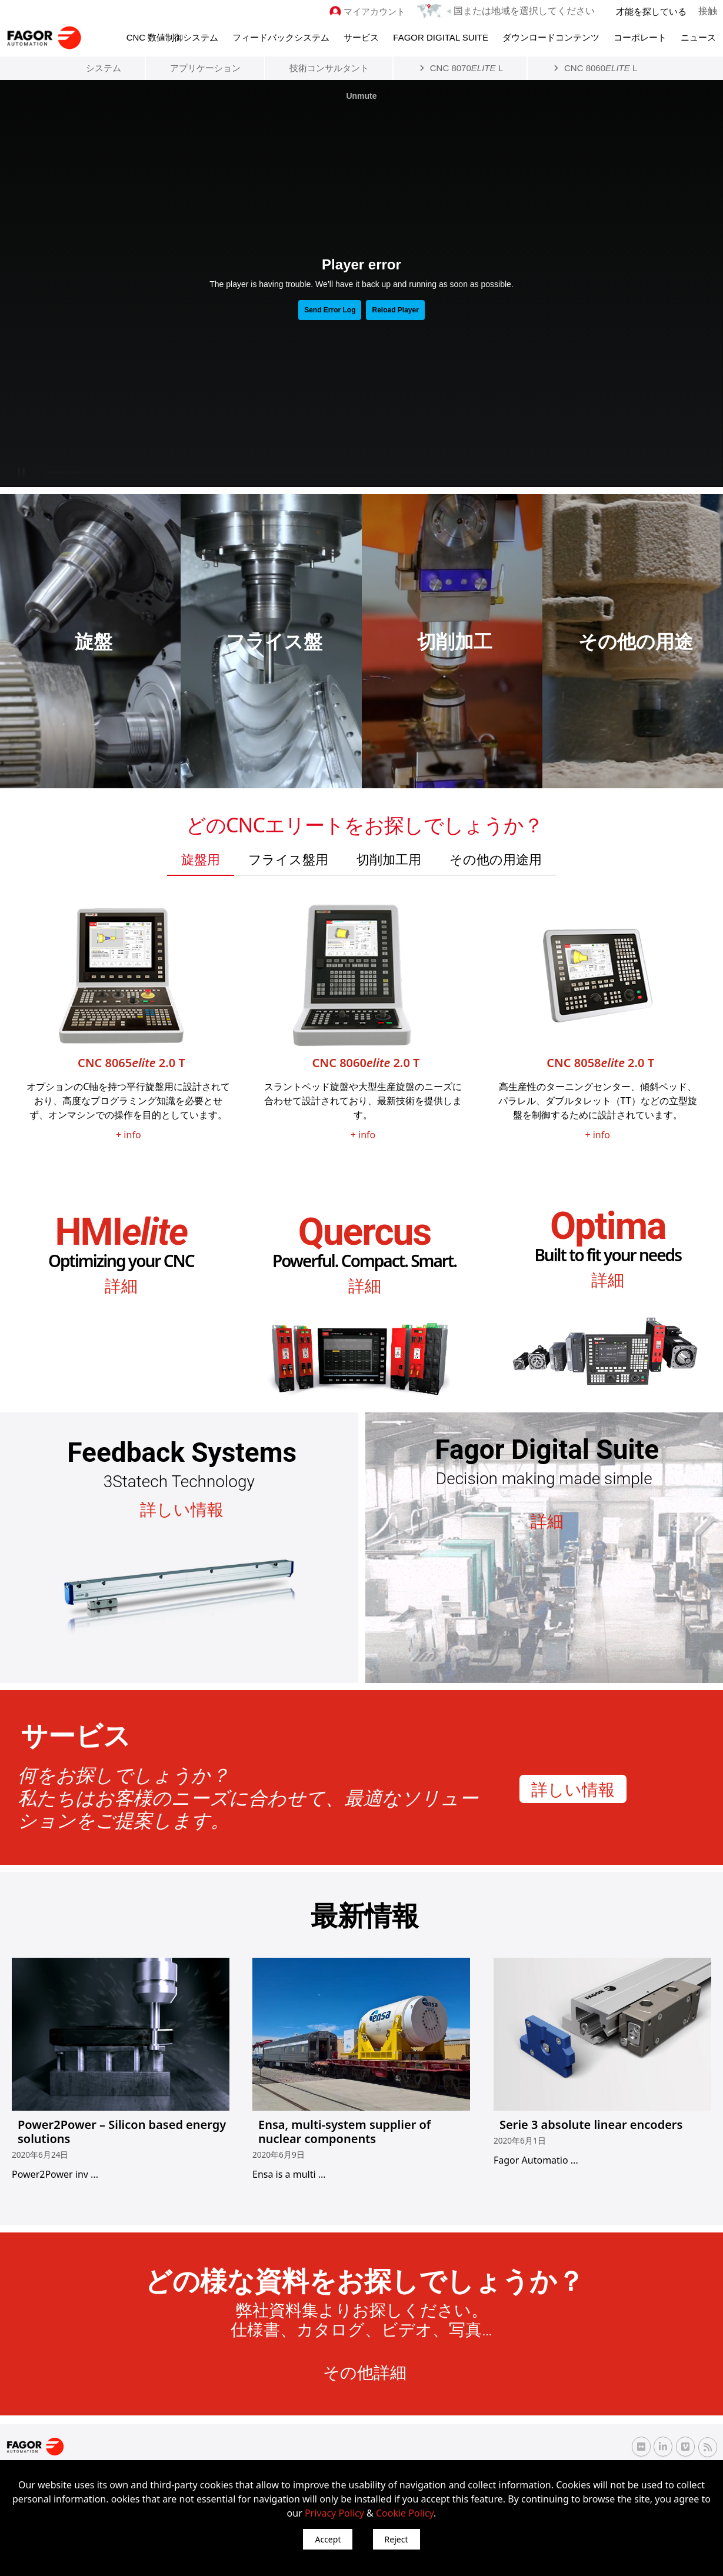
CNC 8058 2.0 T (600, 1062)
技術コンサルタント (329, 67)
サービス (361, 36)
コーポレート (640, 36)
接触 (708, 10)
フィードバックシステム (280, 36)
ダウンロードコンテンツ (550, 36)
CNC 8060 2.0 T (366, 1062)
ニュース (698, 36)
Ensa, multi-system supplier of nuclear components (344, 2130)
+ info (128, 1134)
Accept (328, 2539)
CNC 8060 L (600, 67)
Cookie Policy (405, 2513)
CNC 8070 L (466, 67)
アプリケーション (205, 67)
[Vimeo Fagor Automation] (685, 2446)
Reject (396, 2539)
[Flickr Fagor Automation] (641, 2446)
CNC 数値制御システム (172, 36)
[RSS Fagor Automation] (707, 2447)
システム (103, 67)
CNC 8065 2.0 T (131, 1062)
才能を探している (652, 10)
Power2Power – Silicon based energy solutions (122, 2130)
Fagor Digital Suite (440, 36)
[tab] (200, 858)
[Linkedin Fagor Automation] (663, 2446)
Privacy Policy (334, 2513)
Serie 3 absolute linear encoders (590, 2123)
